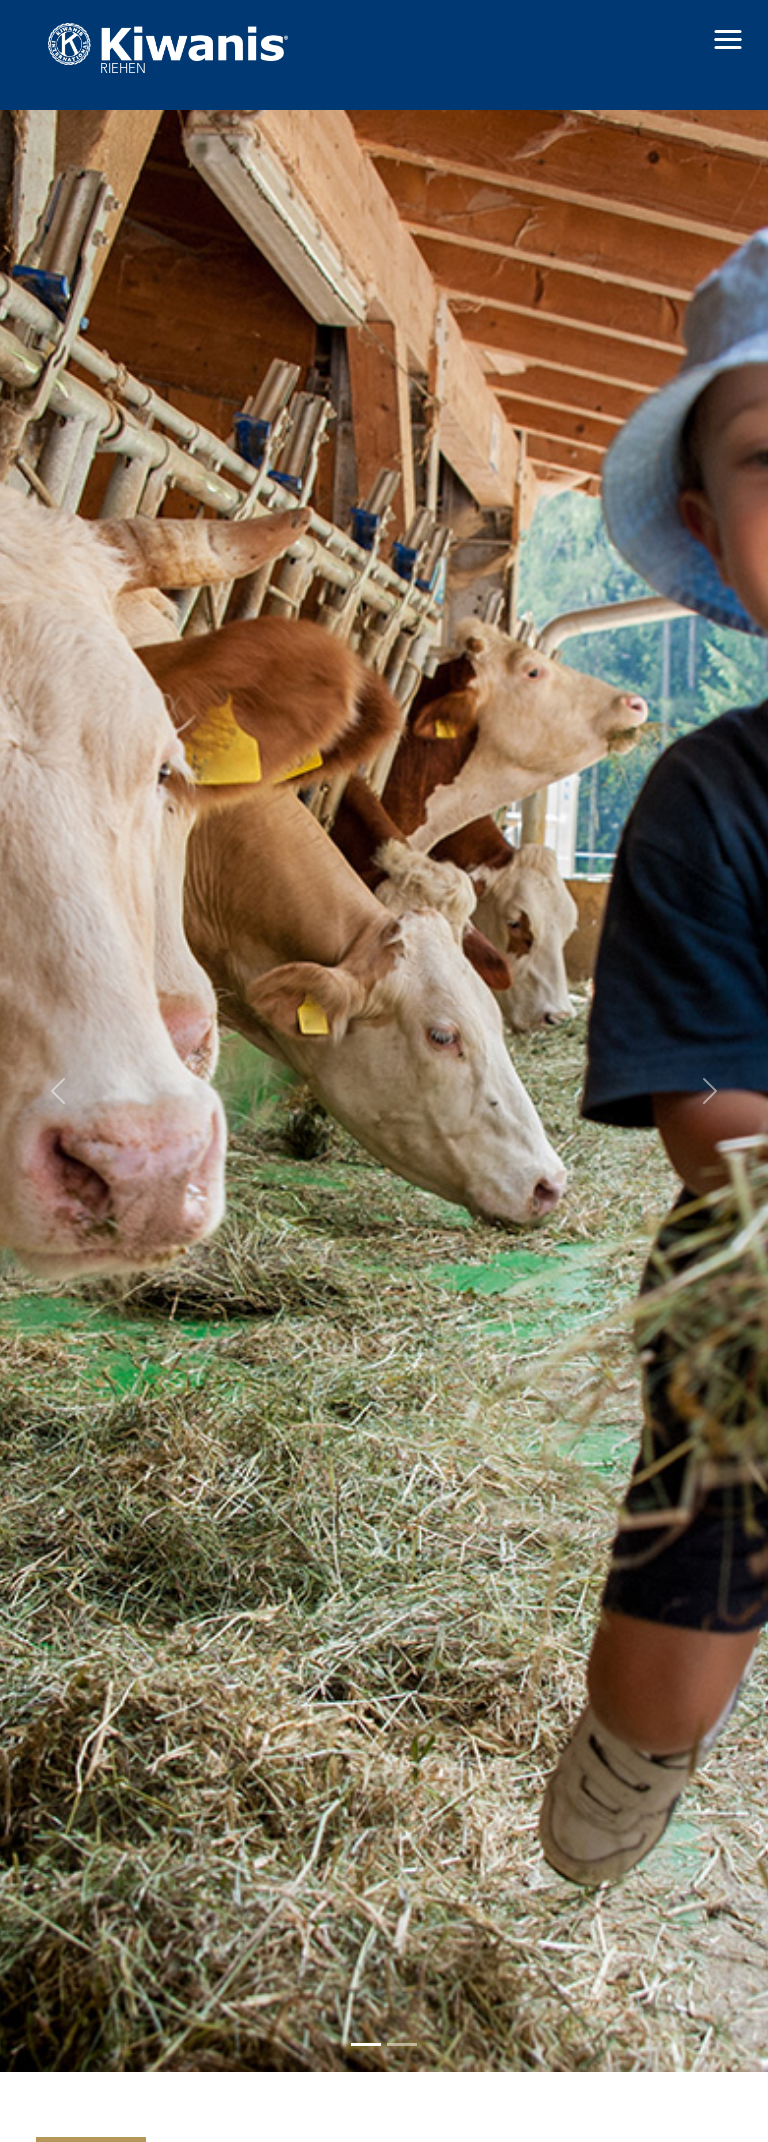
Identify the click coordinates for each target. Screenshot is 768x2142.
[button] (728, 40)
